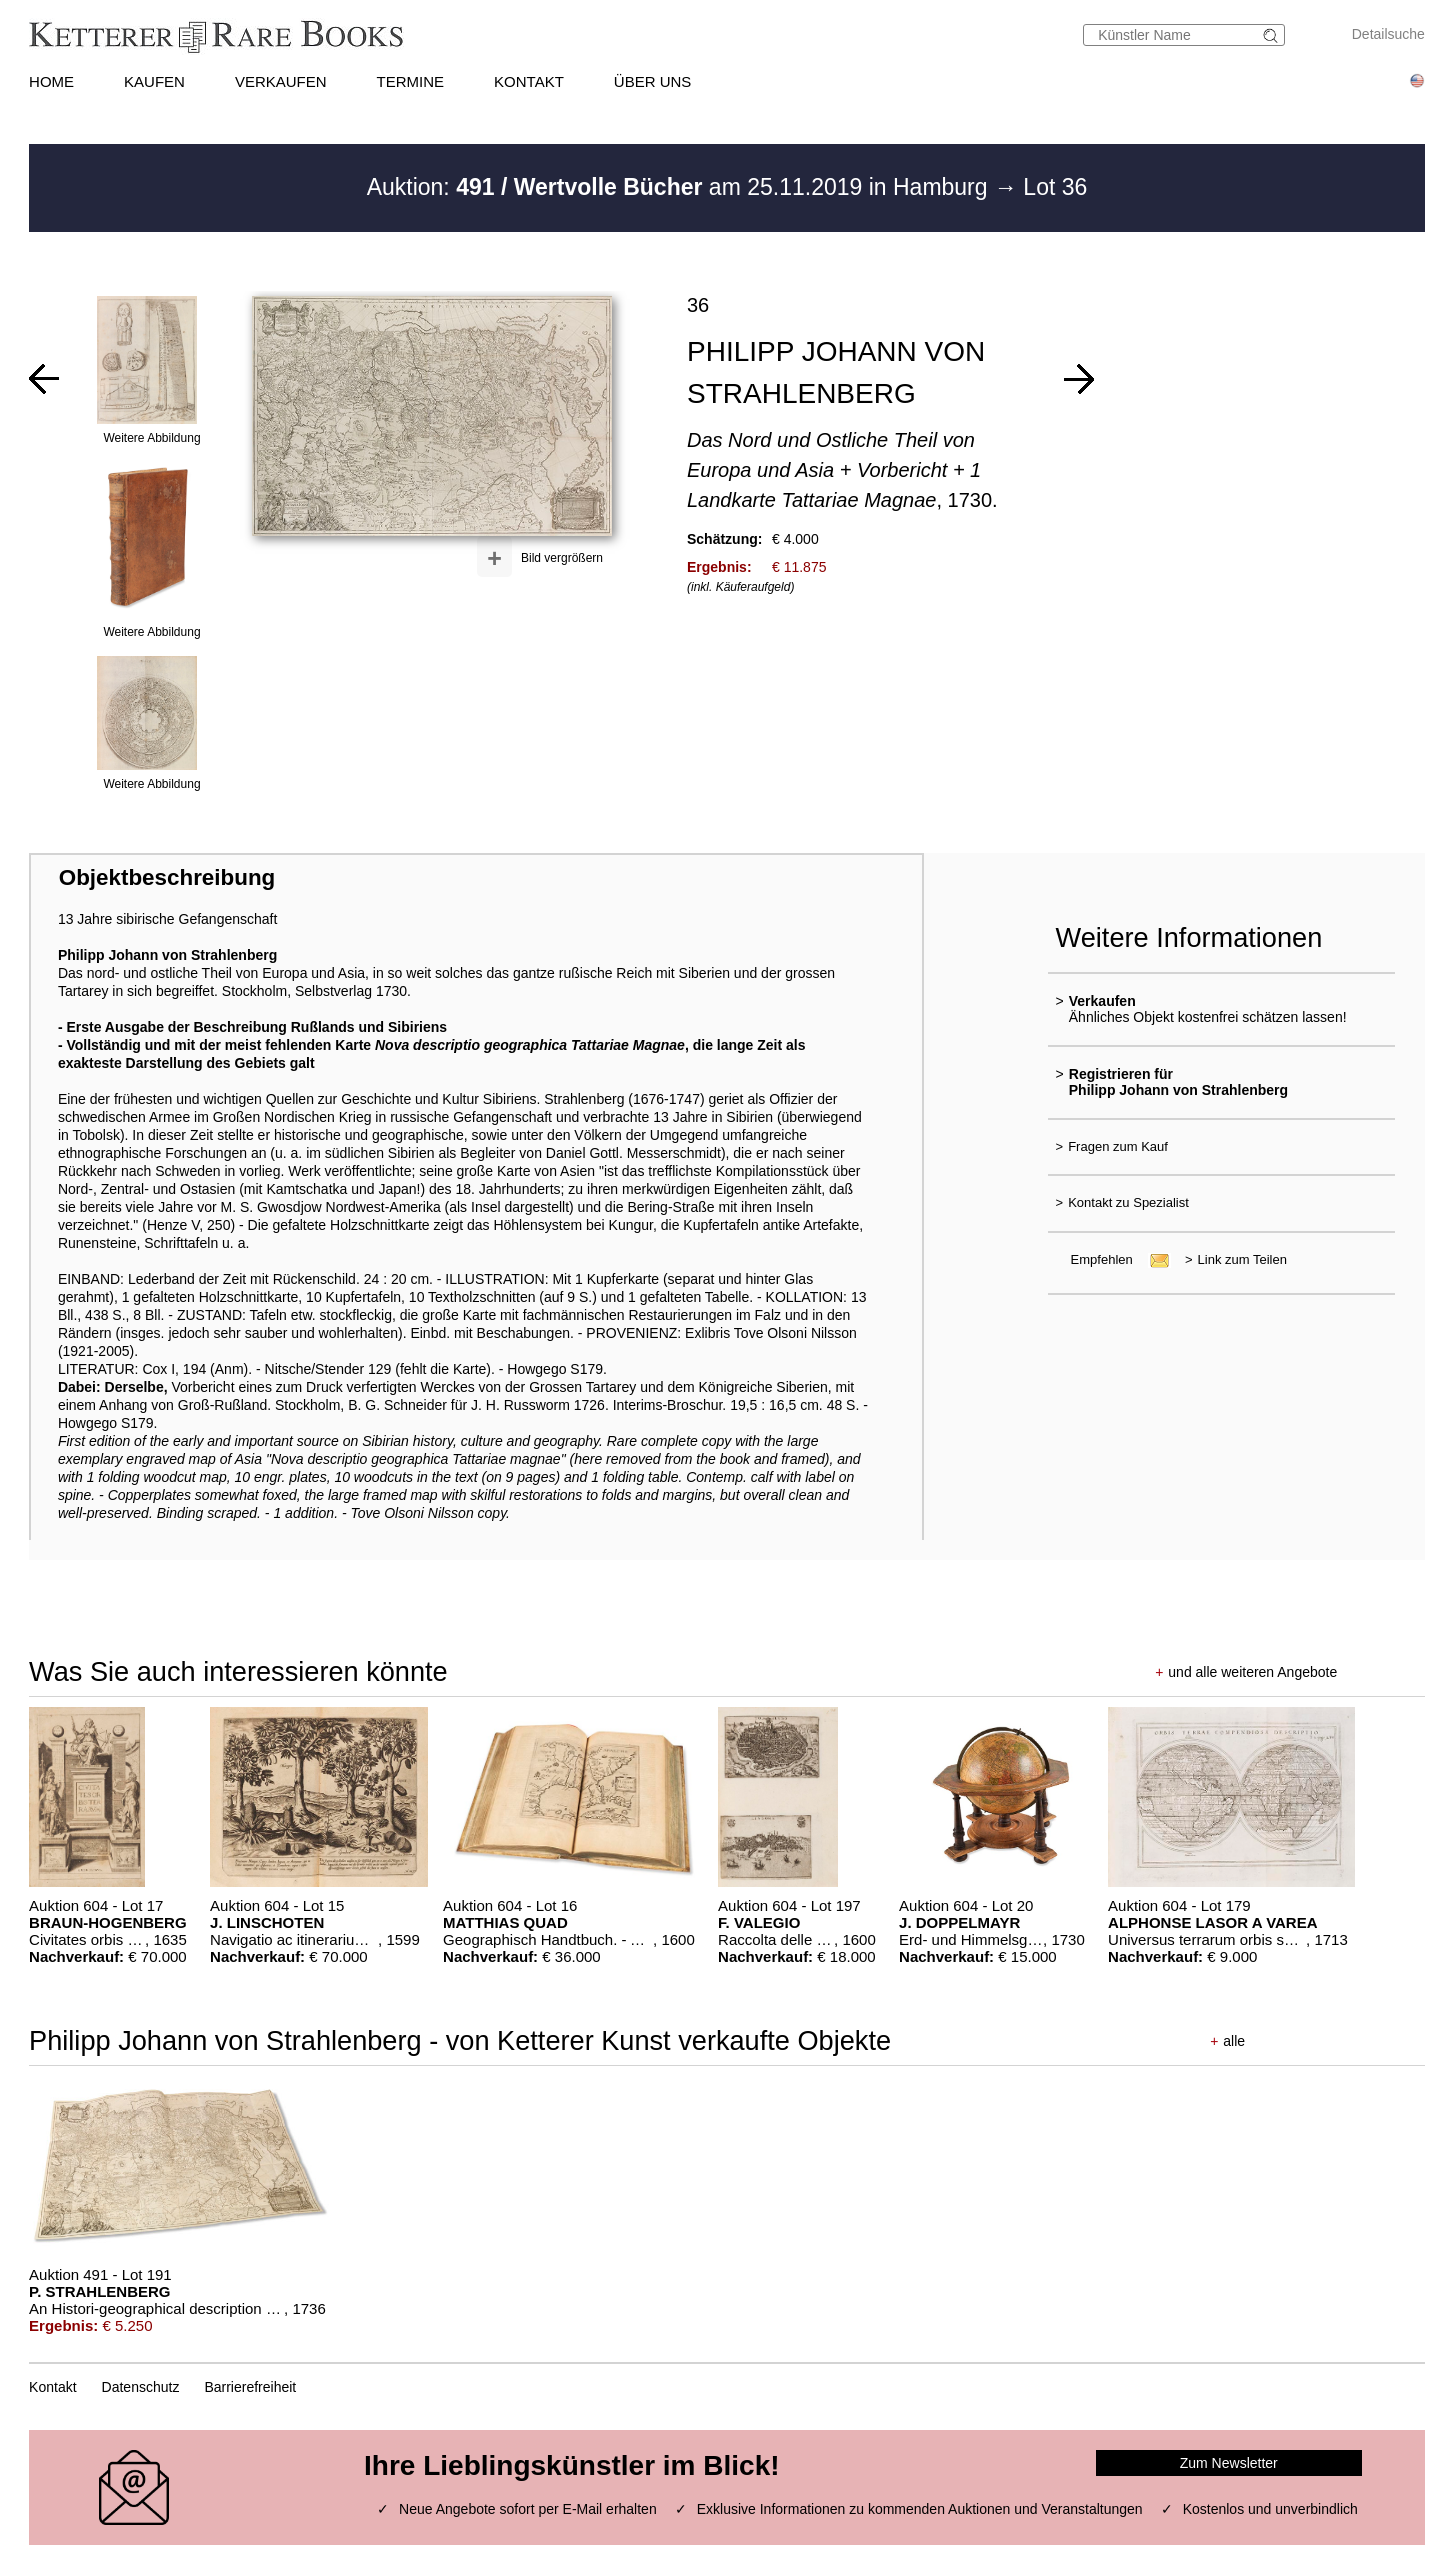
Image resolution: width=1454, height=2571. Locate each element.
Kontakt (52, 2387)
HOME (51, 81)
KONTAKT (529, 81)
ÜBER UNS (653, 81)
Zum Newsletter (1229, 2463)
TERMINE (411, 81)
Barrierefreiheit (250, 2387)
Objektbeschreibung (167, 877)
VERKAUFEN (281, 81)
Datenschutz (141, 2387)
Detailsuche (1388, 34)
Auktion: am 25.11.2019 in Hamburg (680, 187)
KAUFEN (154, 81)
